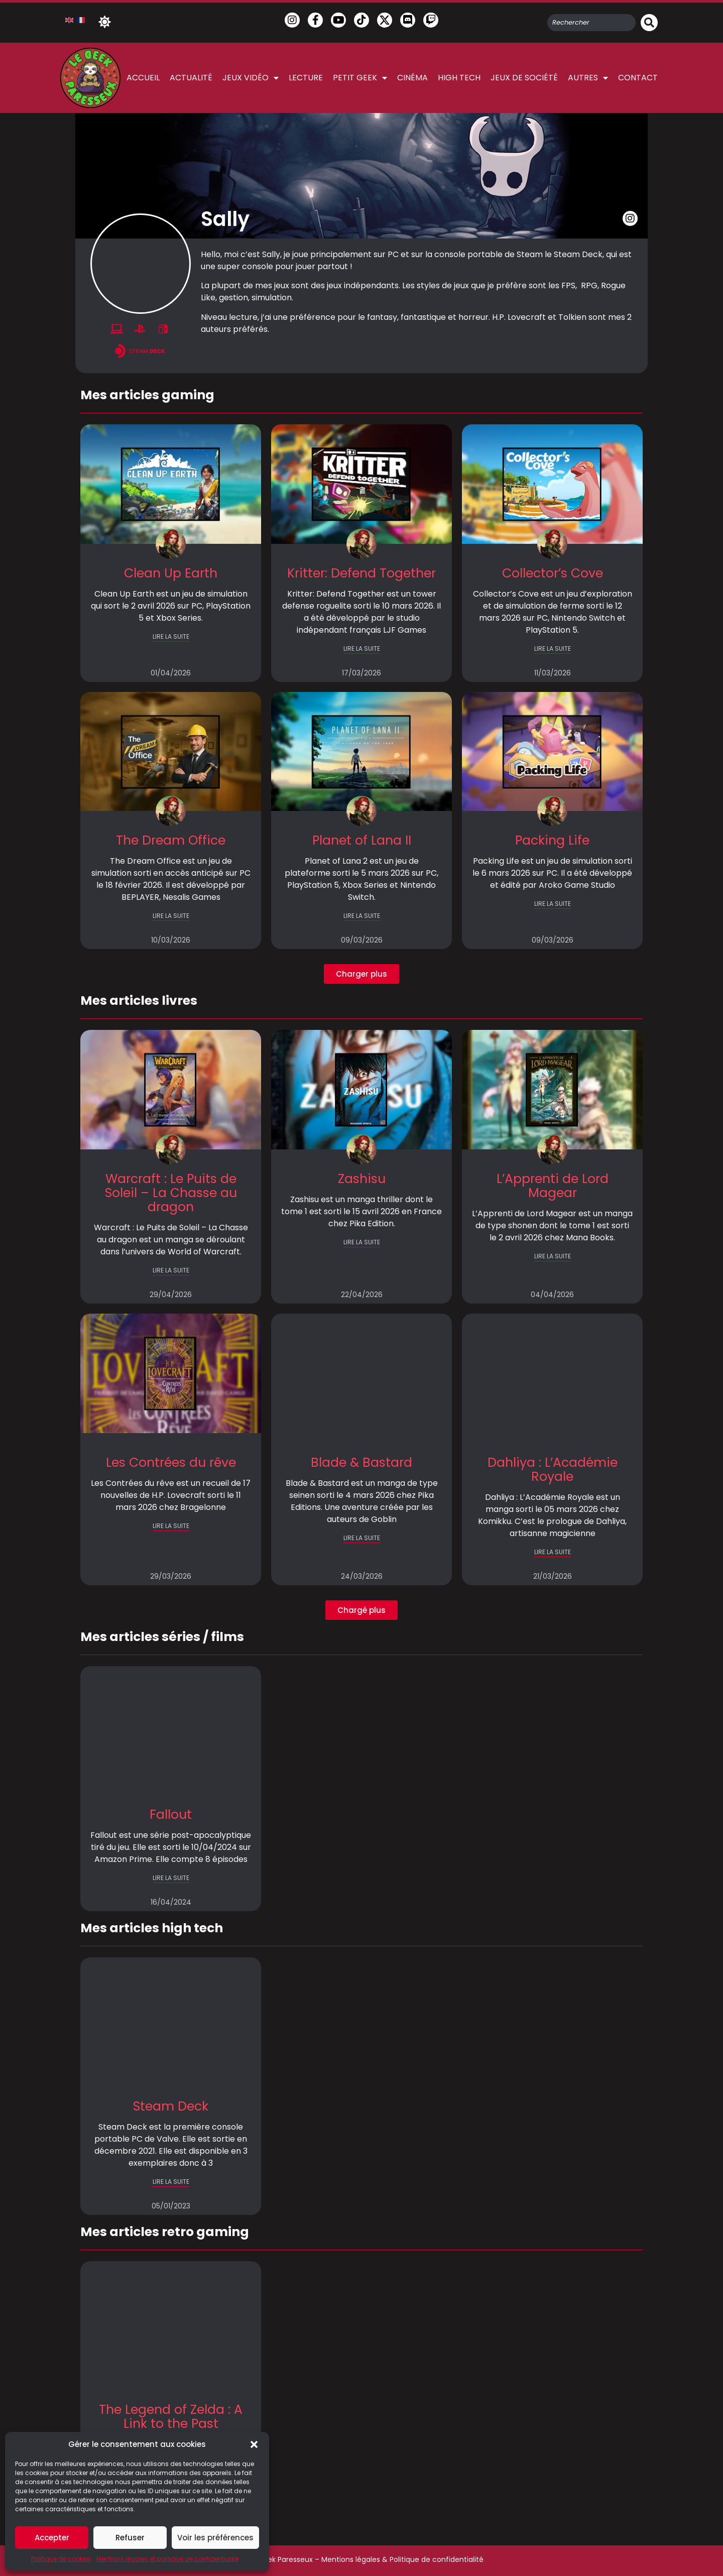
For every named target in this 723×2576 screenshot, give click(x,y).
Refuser (130, 2537)
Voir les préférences (215, 2537)
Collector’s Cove (552, 573)
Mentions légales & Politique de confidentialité (402, 2559)
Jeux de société (524, 77)
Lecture (306, 77)
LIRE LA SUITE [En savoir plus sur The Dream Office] (171, 915)
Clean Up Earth (170, 573)
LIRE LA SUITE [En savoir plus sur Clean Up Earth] (171, 636)
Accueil (143, 77)
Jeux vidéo (250, 78)
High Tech (459, 77)
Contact (638, 77)
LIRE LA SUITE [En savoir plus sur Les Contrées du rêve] (171, 1525)
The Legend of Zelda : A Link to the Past (171, 2416)
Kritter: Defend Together (361, 573)
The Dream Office (170, 840)
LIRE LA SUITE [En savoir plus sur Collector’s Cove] (552, 648)
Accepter (52, 2537)
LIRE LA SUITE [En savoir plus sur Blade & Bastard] (361, 1538)
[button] (254, 2444)
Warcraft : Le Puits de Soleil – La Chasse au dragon (171, 1193)
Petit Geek (360, 78)
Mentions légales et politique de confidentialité (167, 2558)
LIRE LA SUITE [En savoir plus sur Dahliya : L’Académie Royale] (552, 1552)
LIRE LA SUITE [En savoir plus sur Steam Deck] (171, 2181)
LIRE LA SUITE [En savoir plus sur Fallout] (171, 1878)
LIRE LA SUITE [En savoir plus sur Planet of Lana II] (361, 915)
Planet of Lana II (361, 840)
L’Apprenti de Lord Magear (553, 1186)
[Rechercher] (649, 22)
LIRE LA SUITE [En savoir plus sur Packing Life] (552, 903)
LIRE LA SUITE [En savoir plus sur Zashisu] (361, 1242)
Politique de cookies (61, 2558)
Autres (588, 78)
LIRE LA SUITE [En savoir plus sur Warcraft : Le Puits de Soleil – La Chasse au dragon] (171, 1270)
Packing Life (552, 840)
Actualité (191, 77)
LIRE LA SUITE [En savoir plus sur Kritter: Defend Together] (361, 648)
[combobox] (591, 22)
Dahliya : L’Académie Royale (553, 1469)
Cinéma (412, 77)
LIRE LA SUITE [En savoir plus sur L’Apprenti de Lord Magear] (552, 1256)
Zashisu (362, 1179)
